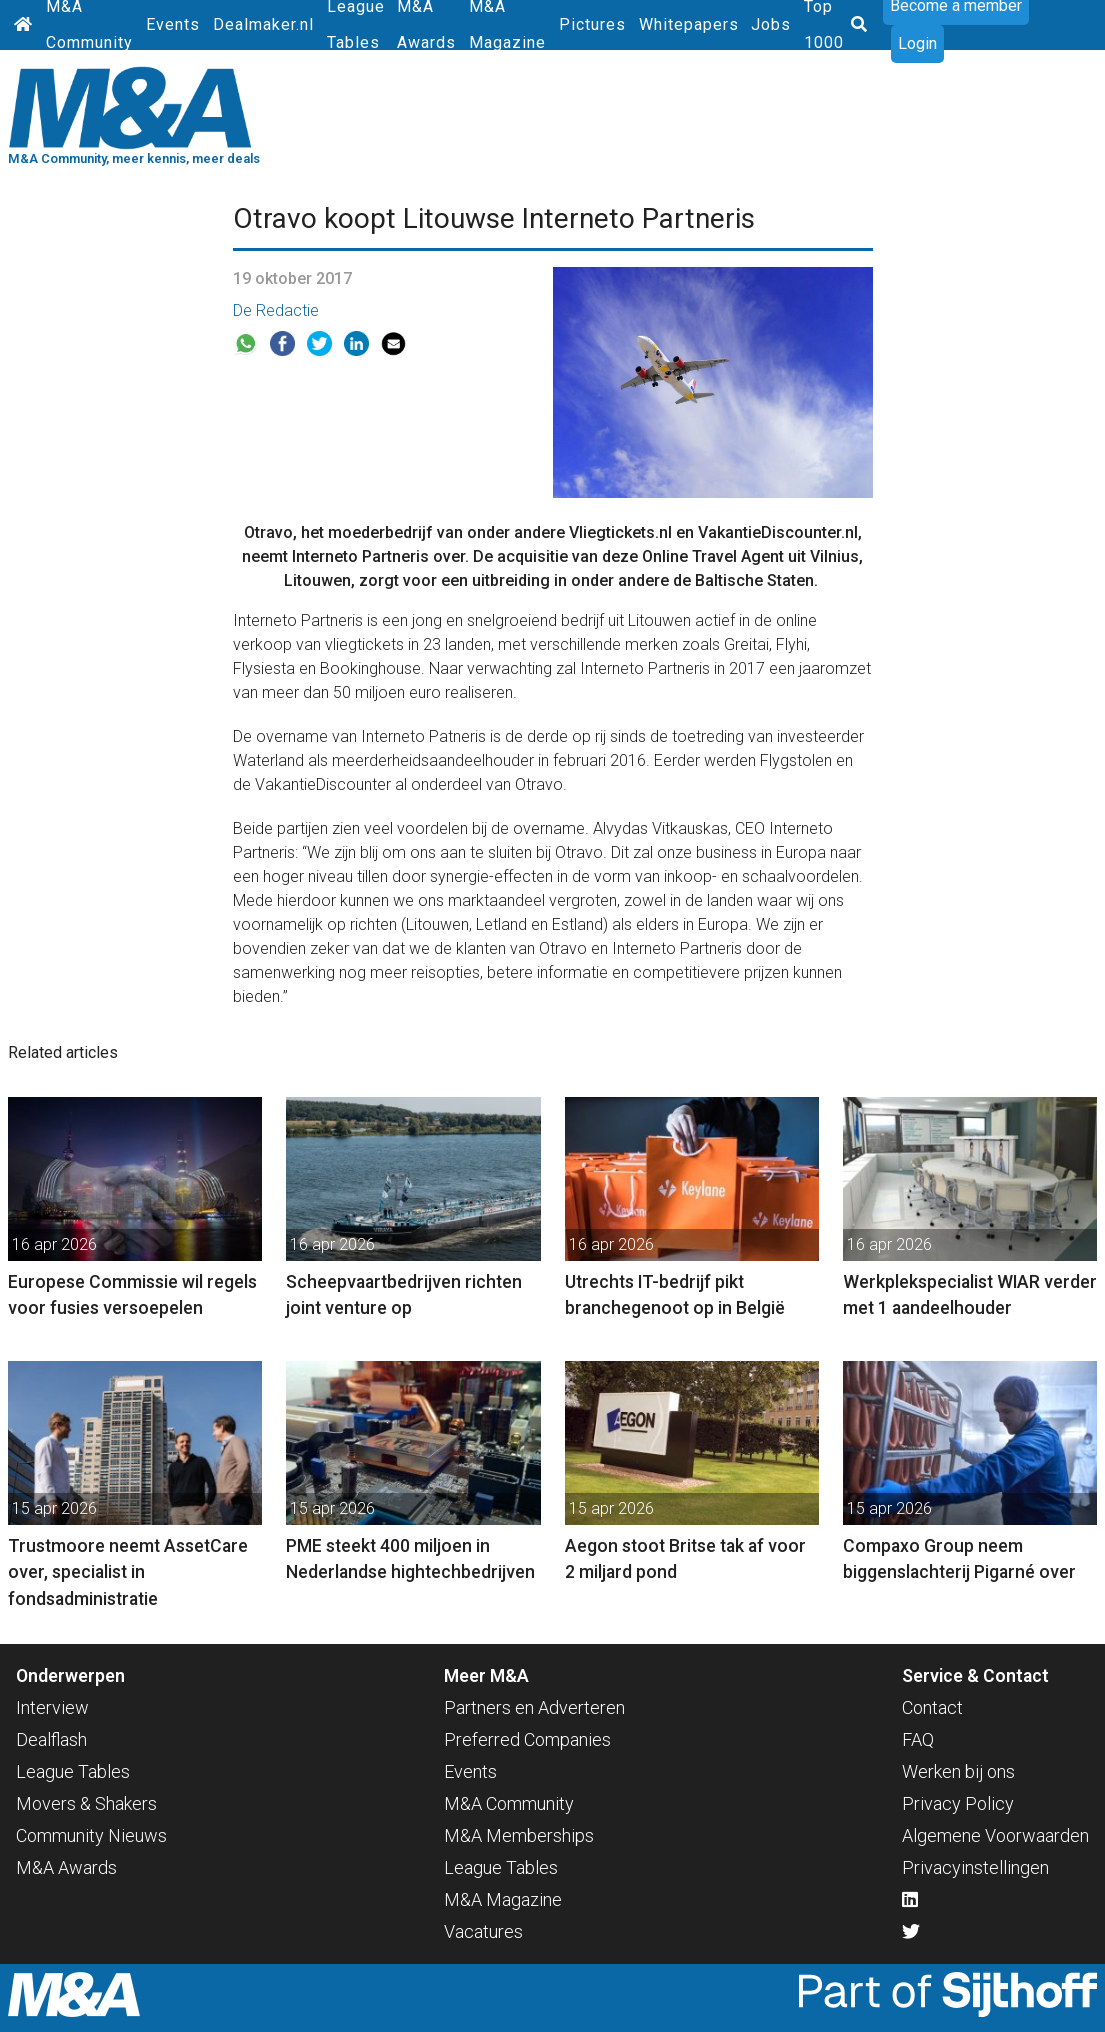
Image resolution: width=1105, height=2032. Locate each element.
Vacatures (483, 1931)
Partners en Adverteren (534, 1707)
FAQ (918, 1739)
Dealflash (51, 1739)
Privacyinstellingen (975, 1867)
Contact (932, 1707)
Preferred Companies (527, 1739)
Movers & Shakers (86, 1803)
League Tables (73, 1771)
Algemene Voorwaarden (995, 1835)
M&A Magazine (503, 1899)
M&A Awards (66, 1867)
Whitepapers (689, 24)
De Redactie (276, 310)
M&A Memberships (519, 1835)
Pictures (592, 24)
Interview (52, 1707)
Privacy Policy (958, 1803)
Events (173, 24)
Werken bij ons (958, 1771)
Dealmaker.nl (263, 24)
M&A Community (509, 1803)
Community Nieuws (91, 1835)
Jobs (771, 24)
